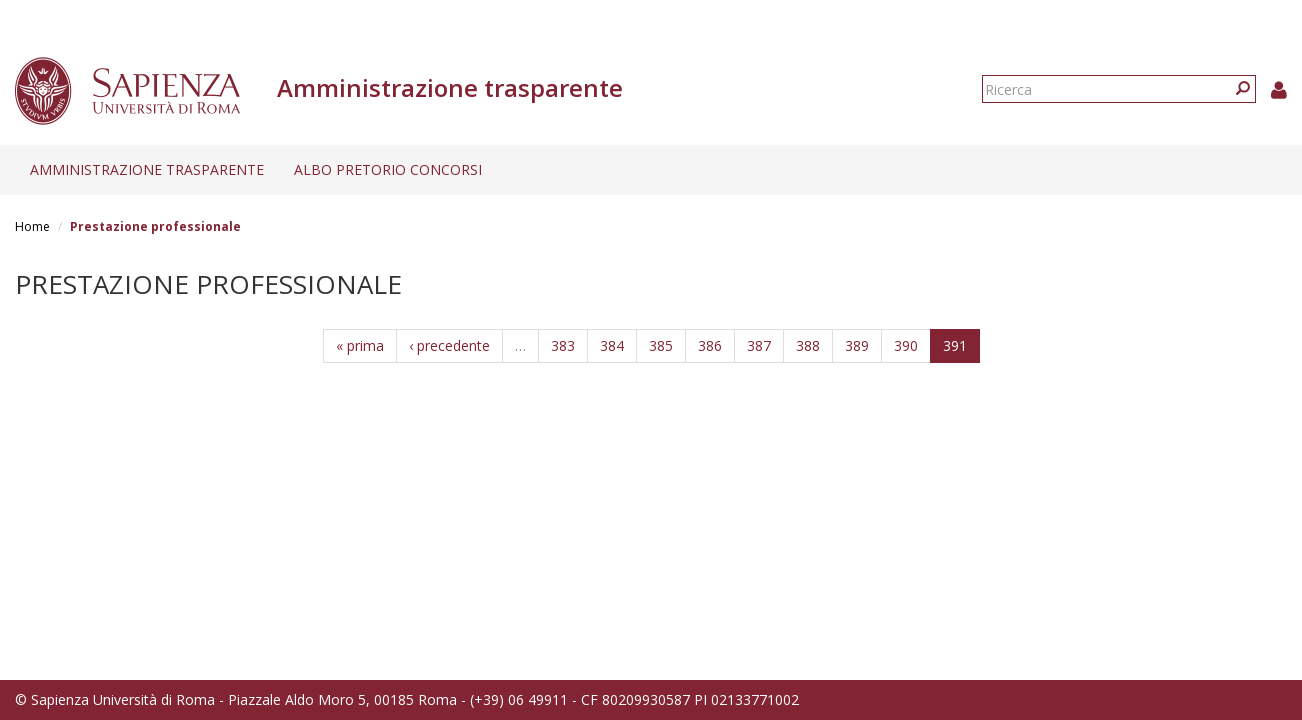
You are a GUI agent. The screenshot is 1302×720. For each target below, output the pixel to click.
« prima (360, 345)
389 (857, 345)
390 (906, 345)
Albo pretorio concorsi (388, 169)
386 (710, 345)
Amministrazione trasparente (147, 169)
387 (759, 345)
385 (661, 345)
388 (808, 345)
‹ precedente (449, 345)
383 (563, 345)
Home (32, 226)
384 (612, 345)
